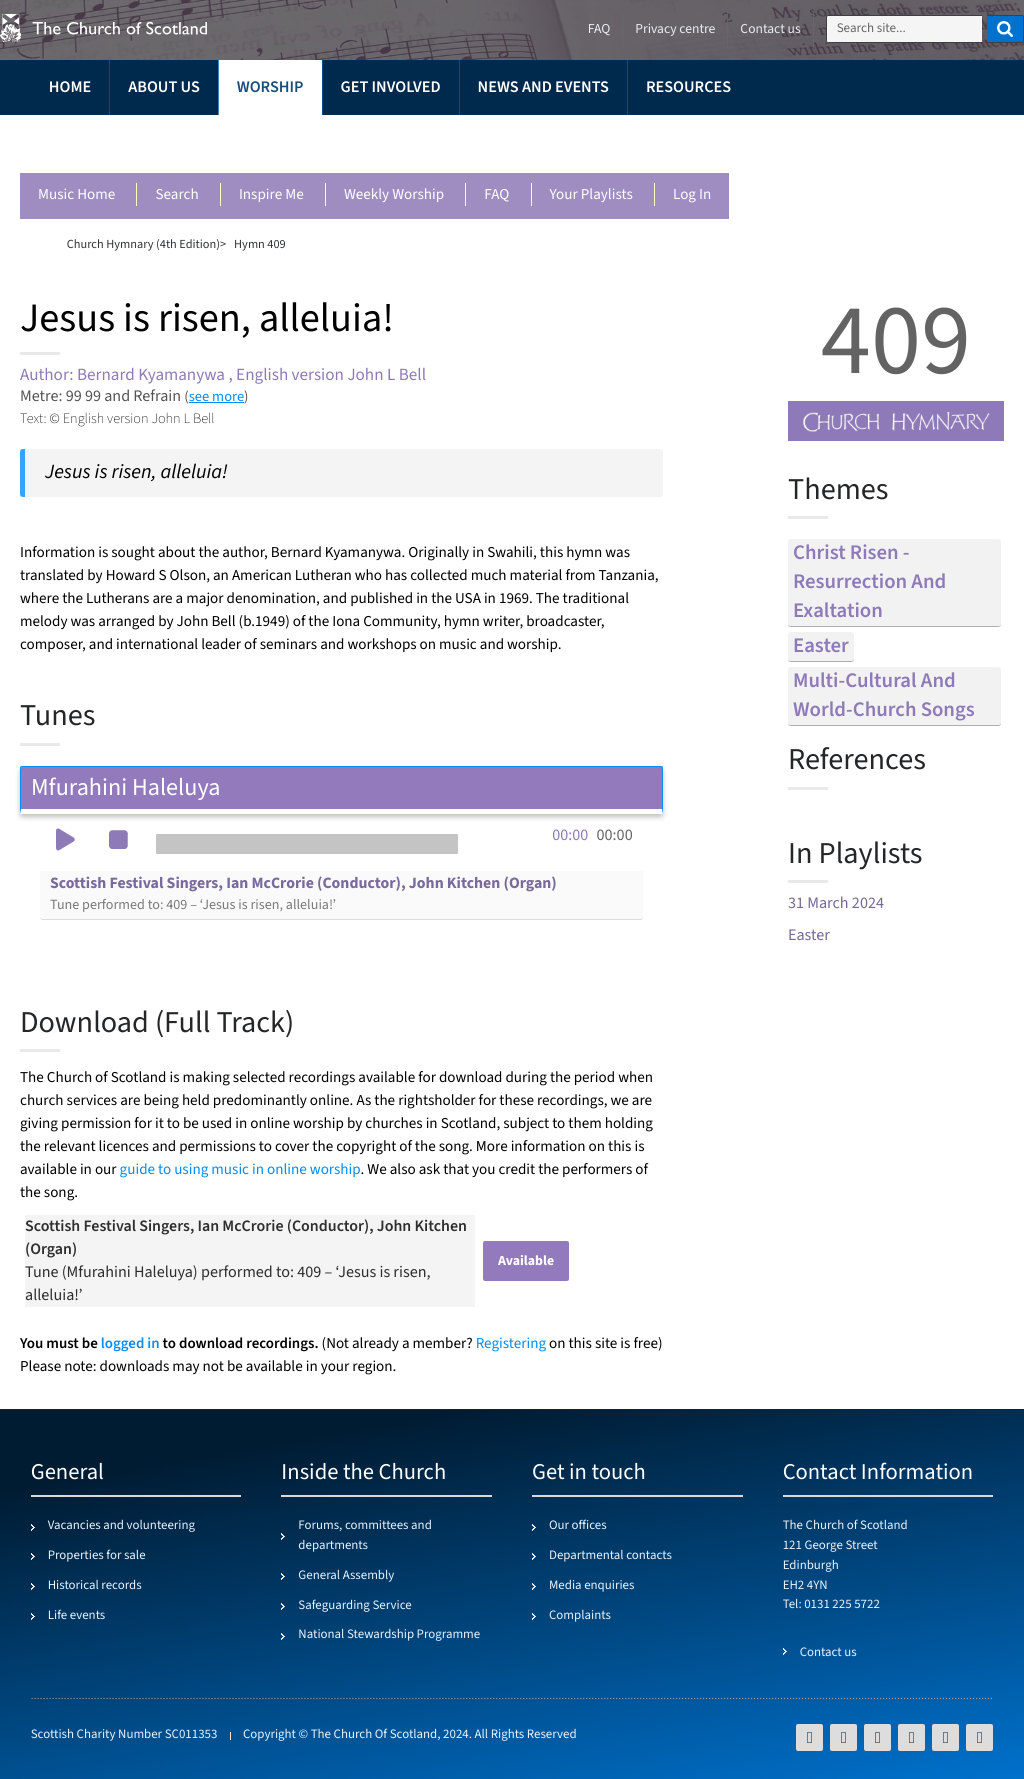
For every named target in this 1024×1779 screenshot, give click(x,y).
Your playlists (591, 195)
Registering (511, 1344)
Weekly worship (394, 195)
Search (176, 195)
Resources (688, 87)
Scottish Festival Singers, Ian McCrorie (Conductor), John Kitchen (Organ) (303, 894)
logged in (130, 1343)
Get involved (391, 87)
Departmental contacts (610, 1556)
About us (164, 87)
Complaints (580, 1616)
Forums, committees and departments (364, 1536)
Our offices (578, 1526)
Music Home (76, 195)
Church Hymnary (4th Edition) (143, 244)
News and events (543, 87)
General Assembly (346, 1576)
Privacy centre (675, 29)
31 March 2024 (836, 903)
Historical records (95, 1586)
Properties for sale (97, 1556)
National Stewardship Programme (389, 1635)
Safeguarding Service (354, 1606)
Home (70, 87)
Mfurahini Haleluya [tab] (341, 787)
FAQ (496, 195)
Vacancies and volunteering (121, 1526)
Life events (77, 1616)
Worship (270, 87)
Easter (809, 935)
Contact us (770, 29)
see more (216, 396)
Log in (692, 195)
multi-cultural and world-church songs (884, 696)
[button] (65, 842)
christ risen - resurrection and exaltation (869, 582)
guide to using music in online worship (240, 1170)
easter (821, 646)
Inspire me (271, 195)
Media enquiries (591, 1586)
